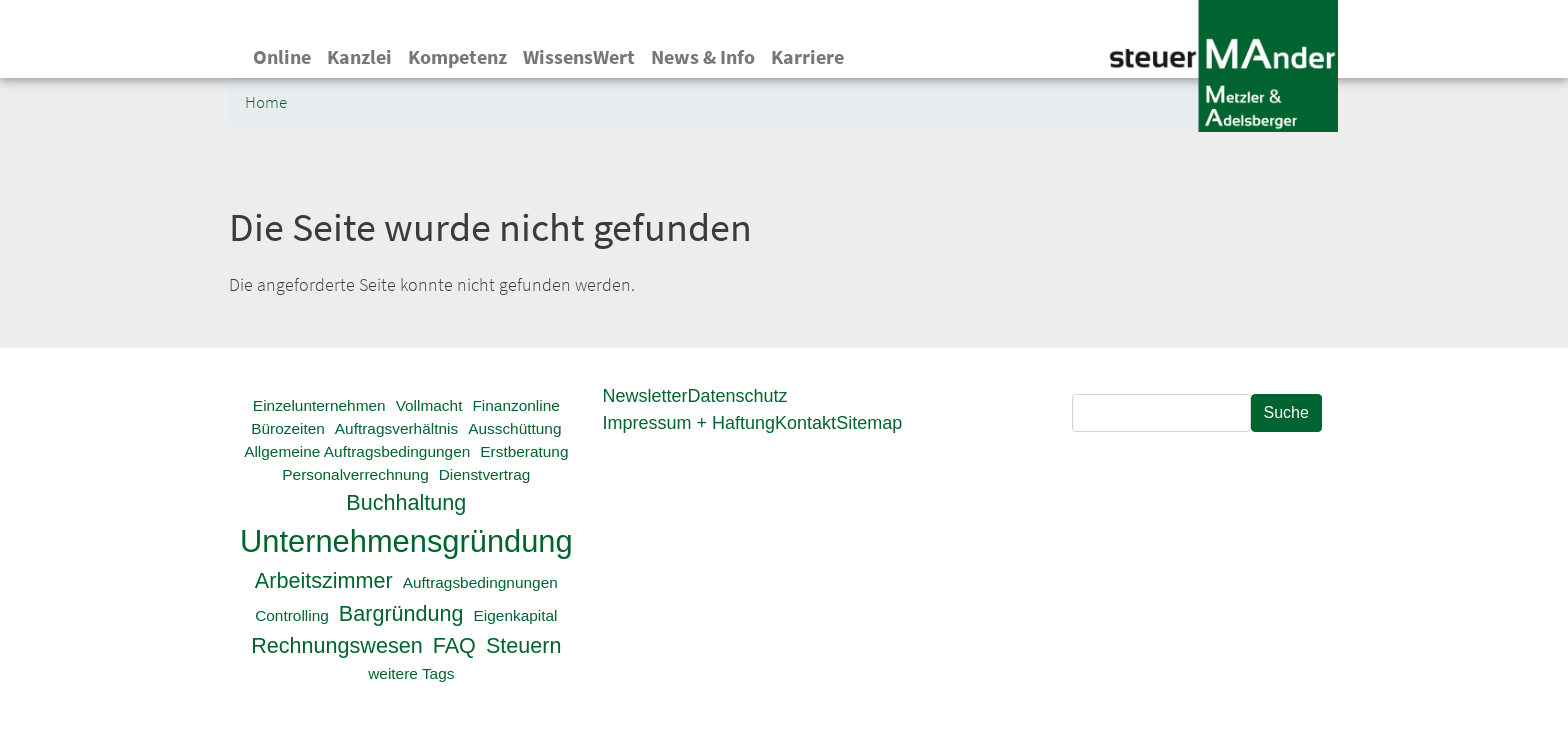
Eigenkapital (516, 615)
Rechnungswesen (337, 645)
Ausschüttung (514, 428)
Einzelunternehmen (319, 405)
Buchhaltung (406, 502)
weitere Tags (411, 673)
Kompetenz (457, 56)
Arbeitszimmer (324, 580)
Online (282, 56)
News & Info (703, 56)
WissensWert (579, 56)
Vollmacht (429, 405)
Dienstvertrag (485, 474)
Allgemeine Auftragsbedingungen (357, 451)
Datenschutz (738, 396)
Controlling (292, 615)
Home (266, 102)
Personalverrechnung (355, 474)
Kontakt (805, 423)
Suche (1286, 412)
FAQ (454, 645)
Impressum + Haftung (689, 423)
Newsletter (645, 396)
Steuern (524, 645)
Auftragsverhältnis (396, 428)
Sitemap (869, 423)
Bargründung (401, 613)
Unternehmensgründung (406, 541)
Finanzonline (515, 405)
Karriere (807, 56)
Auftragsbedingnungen (480, 582)
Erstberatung (524, 451)
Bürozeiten (288, 428)
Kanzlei (359, 56)
